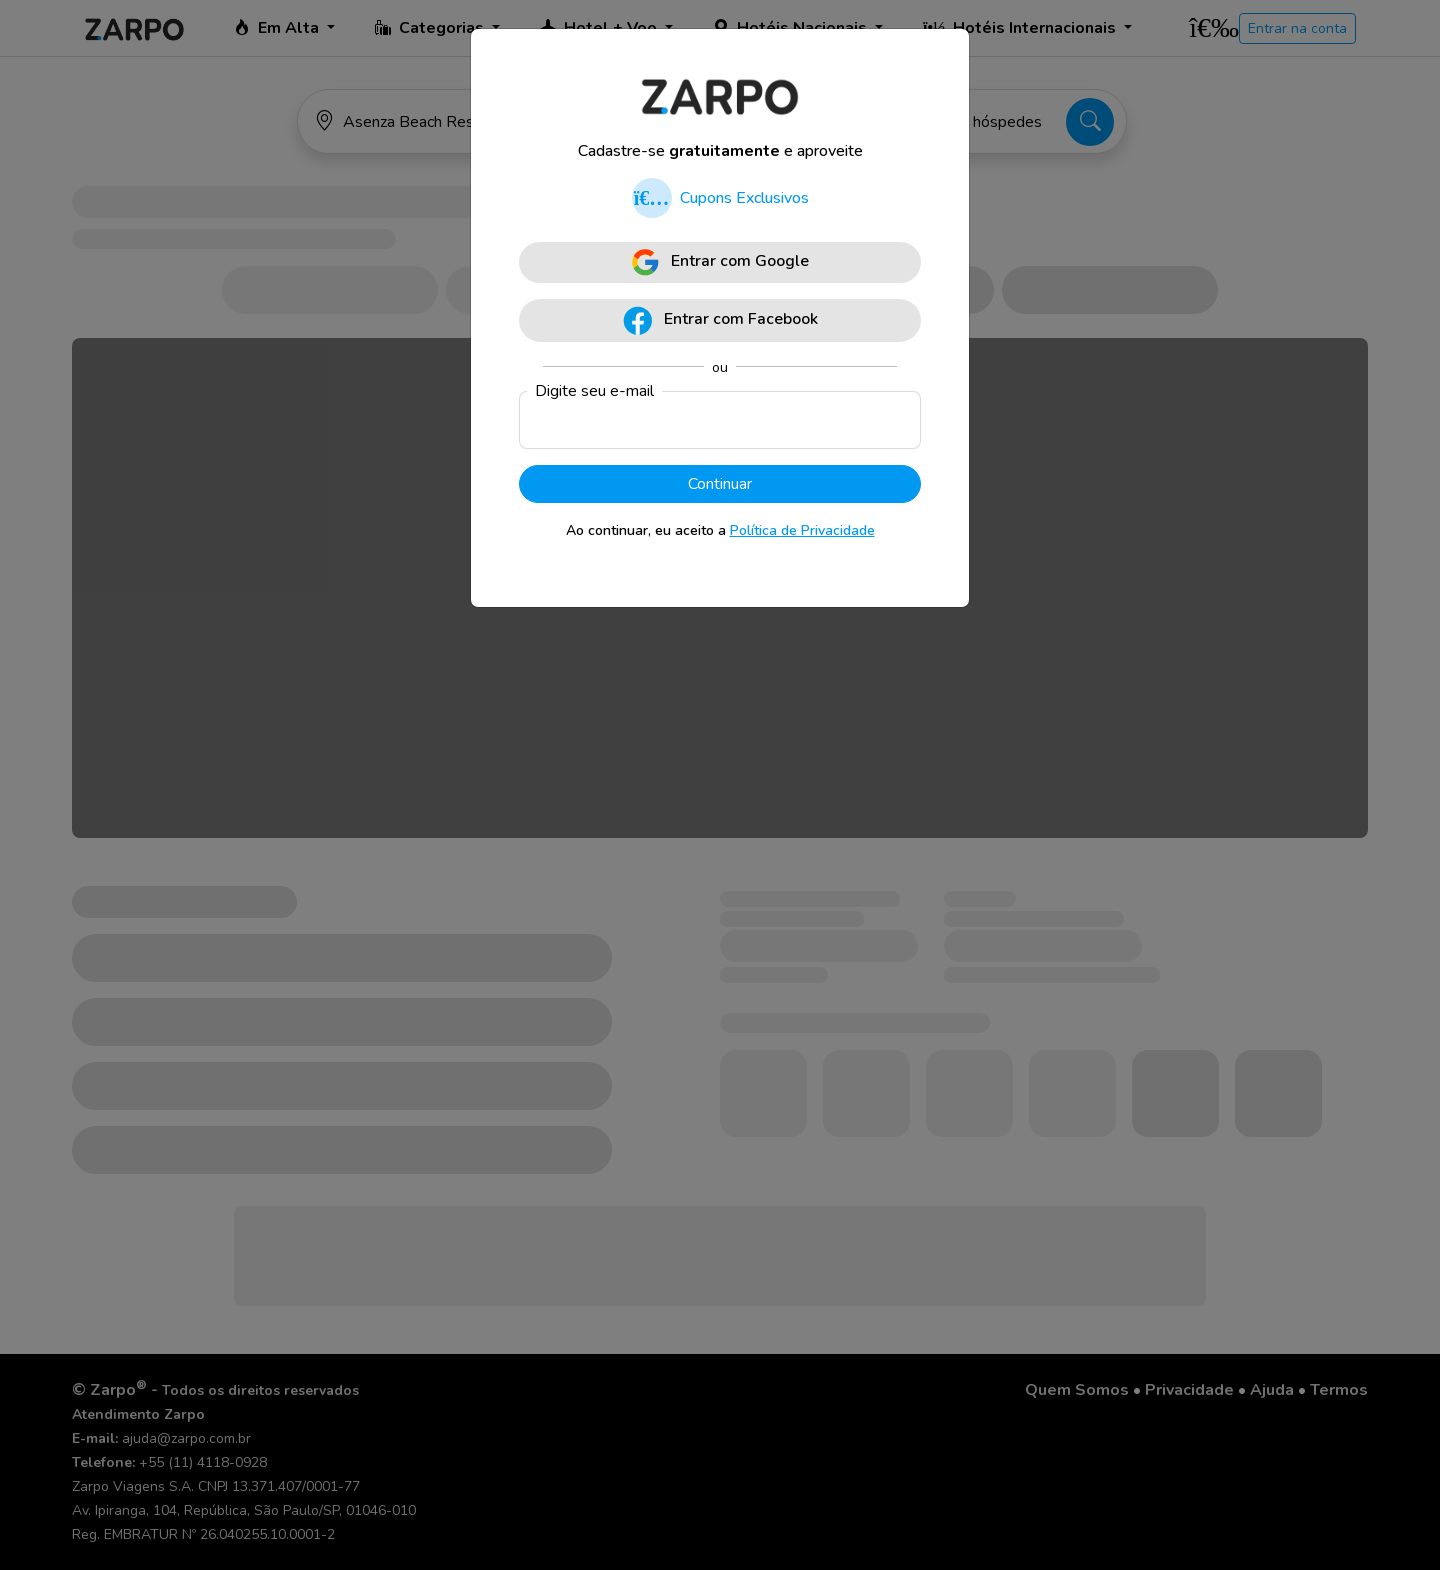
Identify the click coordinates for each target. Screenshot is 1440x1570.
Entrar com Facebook (720, 320)
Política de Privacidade (802, 530)
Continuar (720, 484)
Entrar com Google (720, 262)
